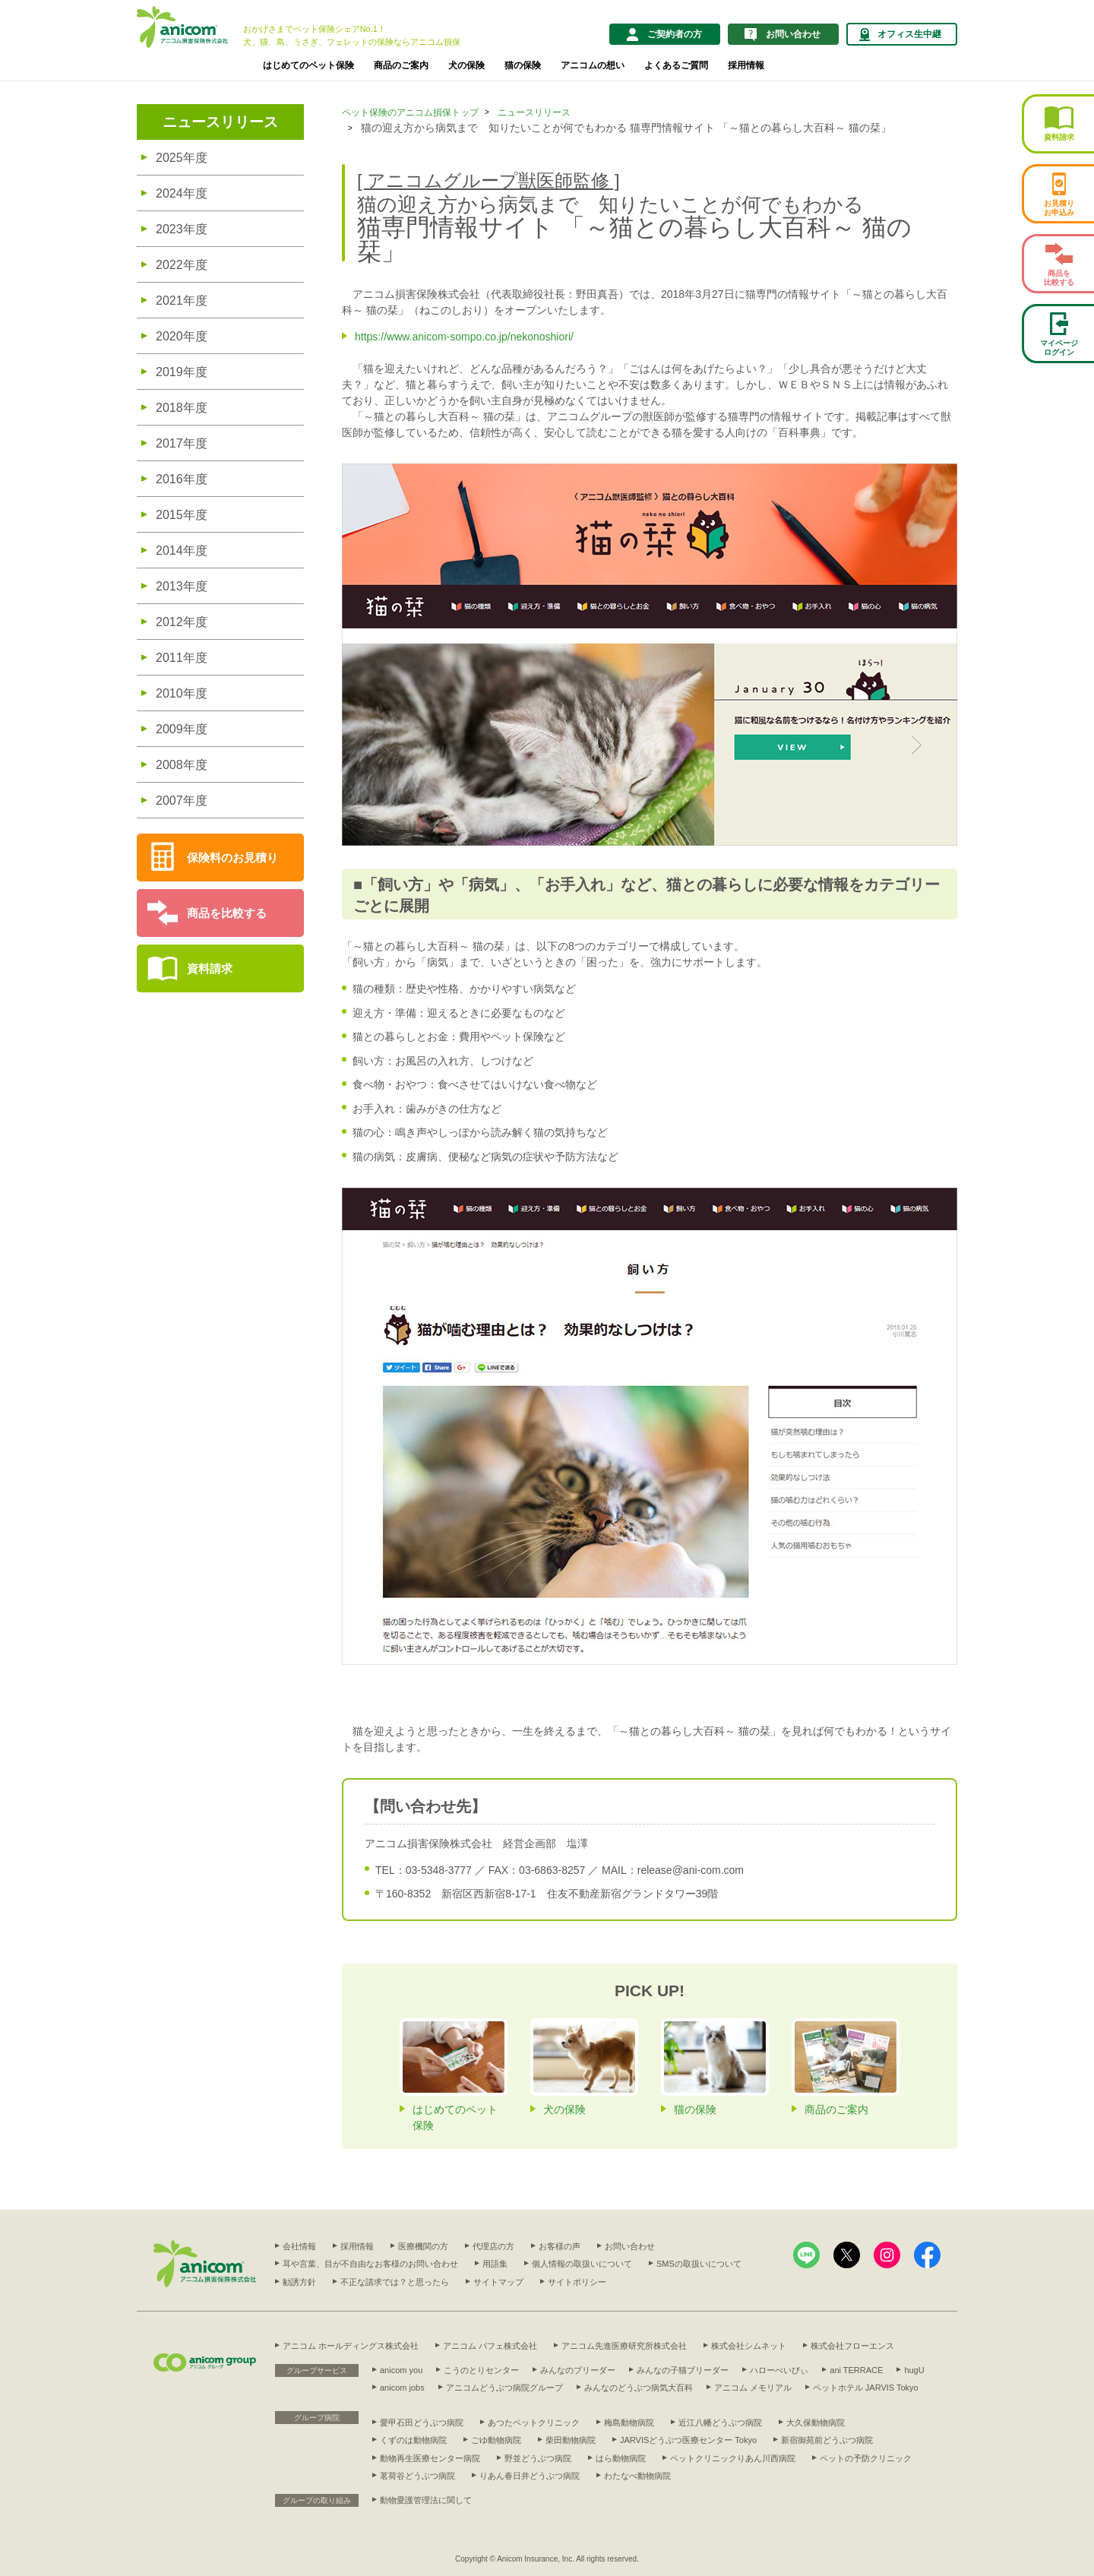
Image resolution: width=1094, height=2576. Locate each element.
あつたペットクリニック (534, 2422)
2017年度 (181, 443)
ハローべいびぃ (779, 2370)
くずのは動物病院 (413, 2440)
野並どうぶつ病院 (537, 2458)
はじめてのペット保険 (308, 65)
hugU (914, 2370)
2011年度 (181, 657)
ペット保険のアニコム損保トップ (410, 112)
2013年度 (181, 586)
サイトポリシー (577, 2281)
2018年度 (181, 407)
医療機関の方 (423, 2246)
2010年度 (181, 693)
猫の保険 (522, 65)
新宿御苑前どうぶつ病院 (827, 2440)
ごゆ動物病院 (496, 2440)
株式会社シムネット (748, 2345)
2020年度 (181, 336)
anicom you (401, 2370)
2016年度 (181, 479)
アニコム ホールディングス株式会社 (351, 2345)
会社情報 (299, 2246)
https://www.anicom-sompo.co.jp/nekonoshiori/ (464, 337)
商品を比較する (227, 913)
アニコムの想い (592, 65)
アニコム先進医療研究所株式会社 (624, 2345)
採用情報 (746, 65)
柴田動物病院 (570, 2440)
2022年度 (181, 264)
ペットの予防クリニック (866, 2458)
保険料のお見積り (232, 857)
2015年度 (181, 514)
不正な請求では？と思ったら (394, 2281)
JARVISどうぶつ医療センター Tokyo (688, 2440)
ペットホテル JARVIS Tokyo (866, 2387)
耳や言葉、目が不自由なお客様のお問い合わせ (370, 2263)
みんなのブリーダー (577, 2370)
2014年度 (181, 550)
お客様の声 (559, 2246)
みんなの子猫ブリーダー (683, 2370)
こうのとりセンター (481, 2370)
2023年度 (181, 229)
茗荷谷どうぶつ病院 (417, 2475)
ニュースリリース (220, 122)
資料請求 (209, 968)
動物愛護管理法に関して (426, 2500)
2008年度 (181, 764)
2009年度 (181, 729)
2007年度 (181, 800)
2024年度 (181, 193)
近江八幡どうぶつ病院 (720, 2422)
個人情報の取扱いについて (582, 2263)
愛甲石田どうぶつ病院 (421, 2422)
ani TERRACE (856, 2370)
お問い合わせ (630, 2246)
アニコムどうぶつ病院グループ (504, 2387)
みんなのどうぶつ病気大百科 (638, 2387)
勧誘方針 (299, 2281)
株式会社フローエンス (852, 2345)
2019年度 (181, 372)
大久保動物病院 (815, 2422)
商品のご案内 (401, 65)
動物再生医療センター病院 (430, 2458)
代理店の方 (493, 2246)
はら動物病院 (621, 2458)
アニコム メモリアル (753, 2387)
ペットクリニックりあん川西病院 (732, 2458)
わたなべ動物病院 (637, 2475)
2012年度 (181, 622)
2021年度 (181, 300)
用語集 (494, 2263)
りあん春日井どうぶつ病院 (529, 2475)
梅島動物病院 (629, 2422)
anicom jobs (402, 2387)
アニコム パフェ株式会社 (490, 2345)
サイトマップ (498, 2281)
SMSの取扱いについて (698, 2263)
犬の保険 (466, 65)
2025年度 (181, 157)
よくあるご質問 (676, 65)
